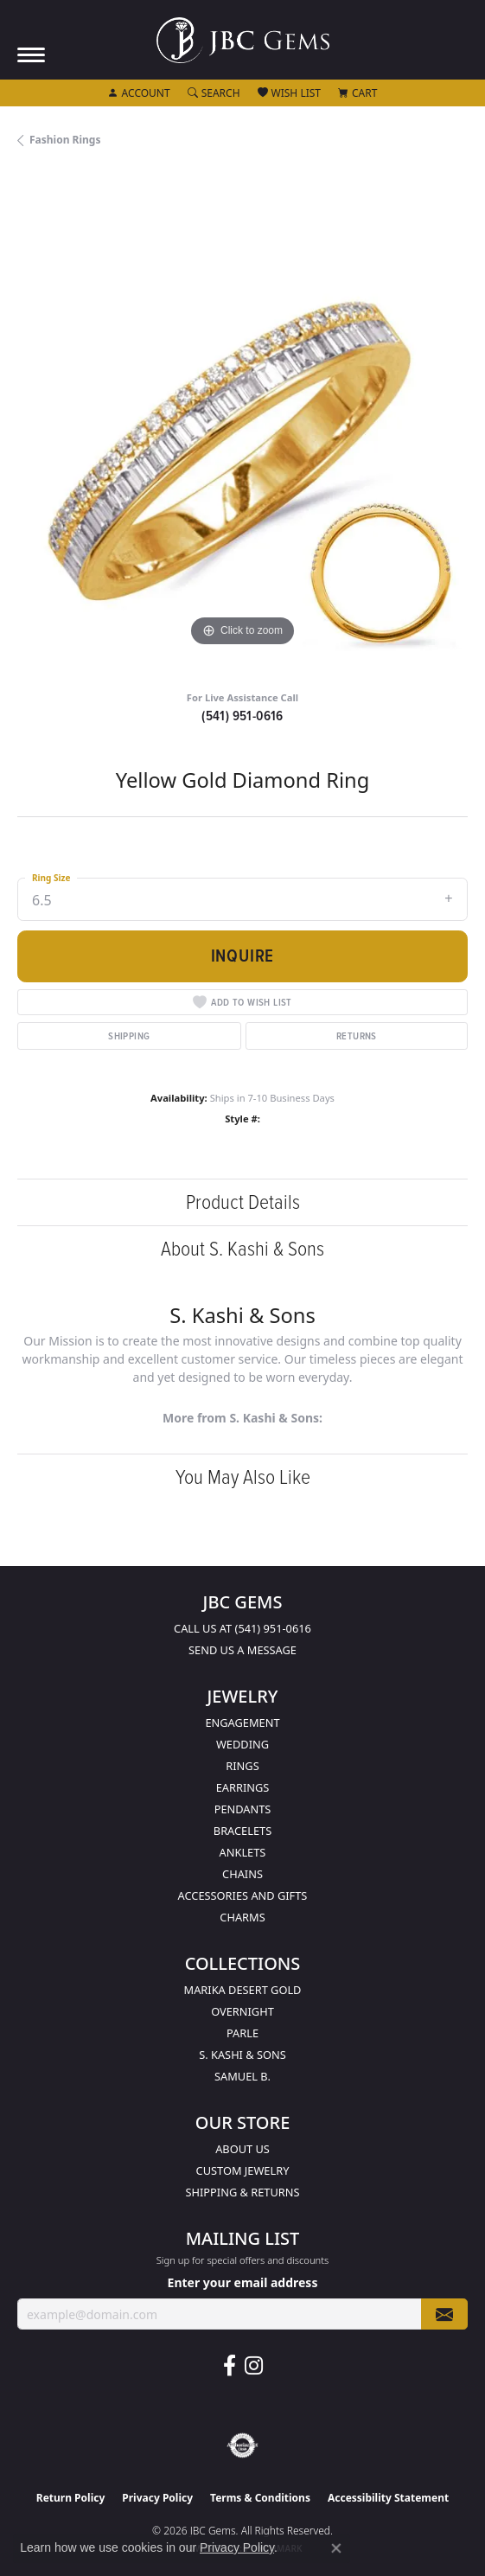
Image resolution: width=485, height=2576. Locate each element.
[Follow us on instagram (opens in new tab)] (254, 2365)
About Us (242, 2149)
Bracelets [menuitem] (242, 1830)
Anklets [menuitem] (243, 1852)
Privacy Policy (157, 2497)
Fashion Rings (64, 139)
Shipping (129, 1035)
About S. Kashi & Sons (242, 1248)
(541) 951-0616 (242, 715)
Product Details (243, 1202)
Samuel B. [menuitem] (242, 2076)
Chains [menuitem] (242, 1874)
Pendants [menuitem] (242, 1809)
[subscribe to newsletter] (444, 2314)
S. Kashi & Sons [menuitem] (242, 2054)
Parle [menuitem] (242, 2033)
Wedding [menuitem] (242, 1744)
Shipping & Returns (243, 2192)
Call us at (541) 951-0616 (242, 1628)
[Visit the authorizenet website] (242, 2445)
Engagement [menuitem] (242, 1722)
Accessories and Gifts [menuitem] (243, 1895)
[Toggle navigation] (31, 55)
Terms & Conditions (260, 2497)
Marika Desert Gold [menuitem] (243, 1990)
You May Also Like (242, 1477)
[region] (242, 426)
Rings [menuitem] (242, 1766)
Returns (356, 1035)
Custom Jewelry (243, 2170)
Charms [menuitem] (242, 1917)
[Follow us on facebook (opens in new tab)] (229, 2365)
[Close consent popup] (336, 2548)
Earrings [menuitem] (243, 1787)
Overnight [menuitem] (242, 2011)
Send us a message (242, 1650)
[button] (139, 93)
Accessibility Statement (388, 2497)
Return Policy (70, 2497)
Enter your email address (243, 2282)
